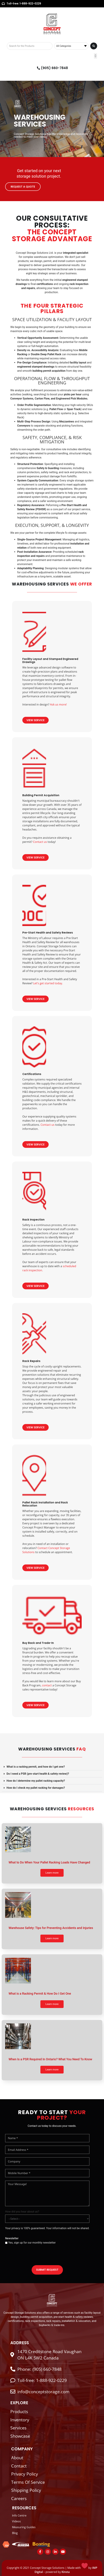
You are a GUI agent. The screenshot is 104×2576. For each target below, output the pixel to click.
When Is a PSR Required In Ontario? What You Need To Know (50, 2059)
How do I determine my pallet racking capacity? (36, 1780)
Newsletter (12, 2238)
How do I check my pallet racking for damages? (36, 1787)
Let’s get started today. (48, 983)
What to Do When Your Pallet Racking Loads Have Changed (49, 1862)
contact (47, 1685)
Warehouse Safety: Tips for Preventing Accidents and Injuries (51, 1928)
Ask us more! (58, 704)
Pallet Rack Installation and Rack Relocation (45, 1504)
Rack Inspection (33, 1219)
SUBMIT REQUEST (47, 2270)
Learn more (52, 1872)
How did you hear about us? (22, 2211)
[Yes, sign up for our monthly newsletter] (6, 2243)
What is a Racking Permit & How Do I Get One (40, 1993)
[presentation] (31, 2255)
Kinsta (66, 2572)
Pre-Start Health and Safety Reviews (47, 932)
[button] (95, 56)
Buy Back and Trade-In (38, 1643)
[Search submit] (93, 46)
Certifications (31, 1074)
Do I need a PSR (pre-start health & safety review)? (38, 1773)
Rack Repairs (31, 1361)
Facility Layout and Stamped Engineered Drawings (50, 660)
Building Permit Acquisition (40, 795)
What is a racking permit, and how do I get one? (36, 1766)
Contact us (40, 842)
